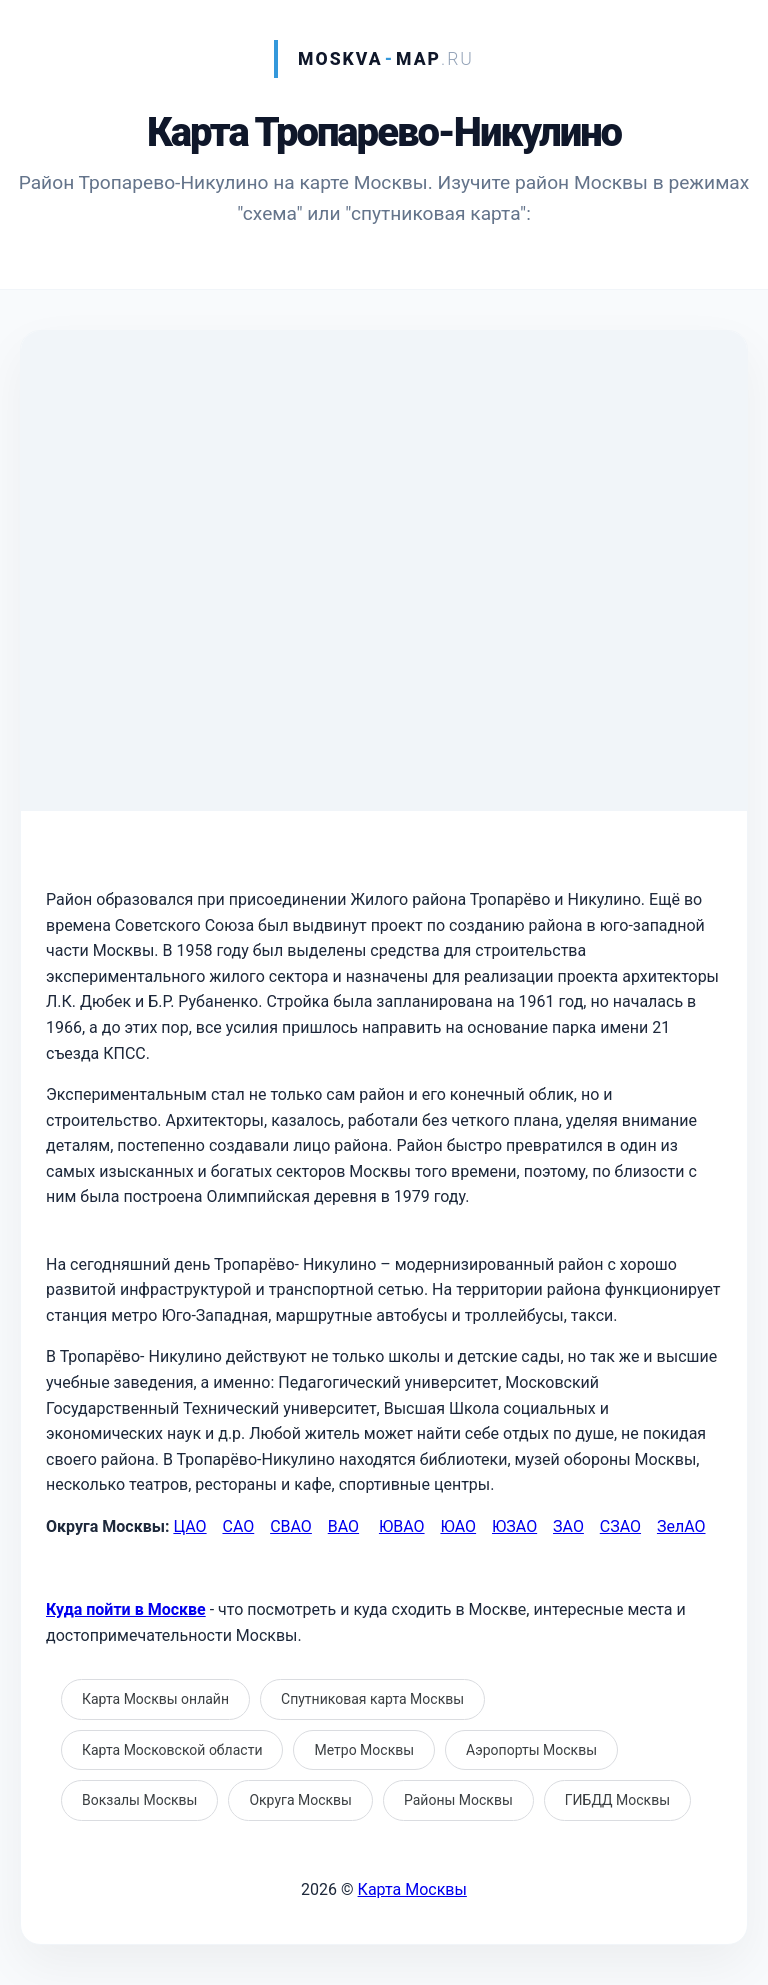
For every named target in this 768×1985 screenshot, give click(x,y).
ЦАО (189, 1526)
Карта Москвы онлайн (155, 1699)
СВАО (291, 1526)
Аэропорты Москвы (531, 1750)
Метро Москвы (364, 1750)
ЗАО (568, 1526)
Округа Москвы (300, 1800)
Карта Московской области (172, 1750)
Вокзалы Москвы (139, 1800)
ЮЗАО (514, 1526)
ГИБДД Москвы (617, 1800)
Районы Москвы (458, 1800)
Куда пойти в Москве (126, 1609)
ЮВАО (402, 1526)
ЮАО (458, 1526)
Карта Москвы (412, 1889)
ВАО (343, 1526)
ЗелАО (681, 1526)
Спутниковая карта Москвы (372, 1699)
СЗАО (620, 1526)
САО (238, 1526)
